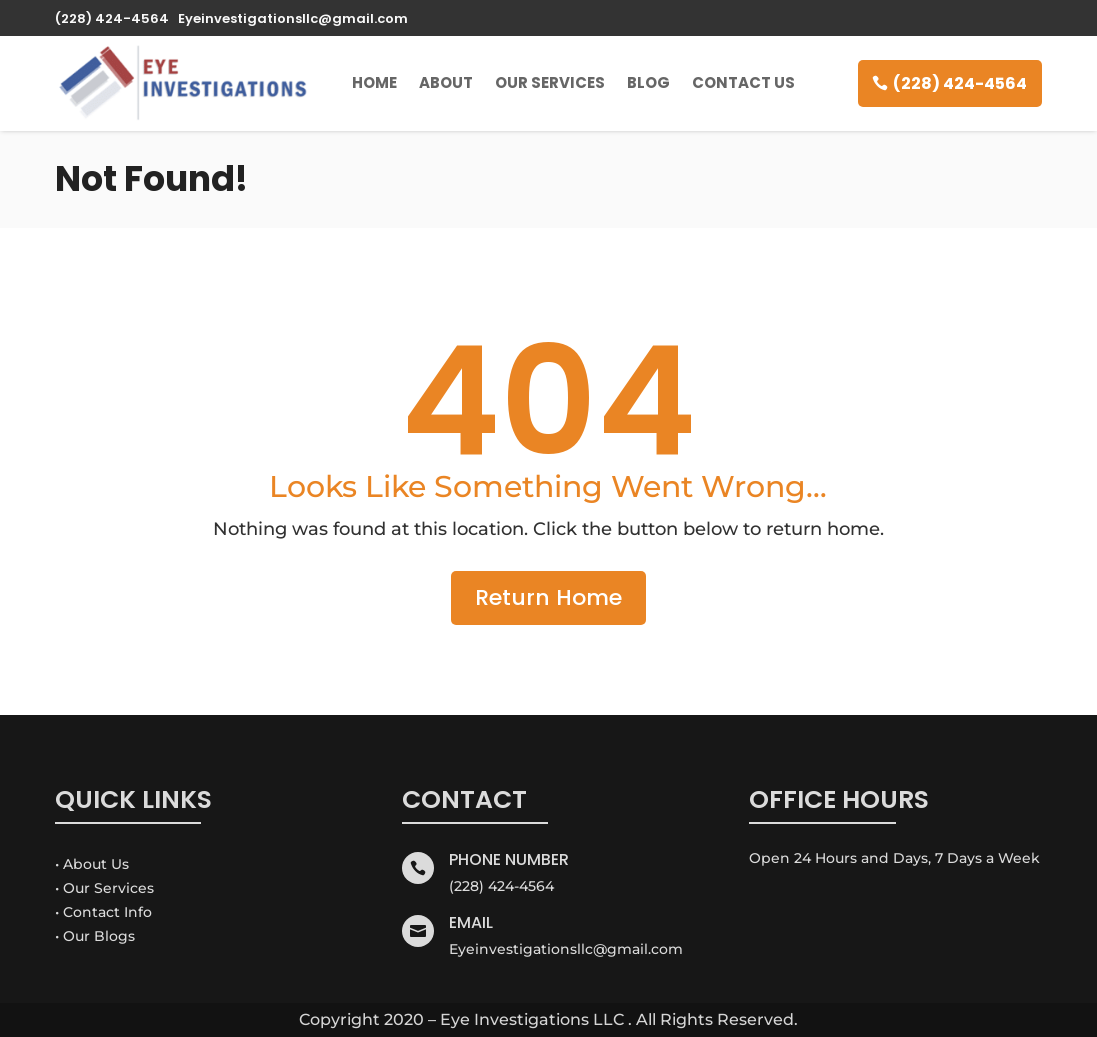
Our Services (550, 82)
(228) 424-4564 (960, 83)
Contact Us (743, 82)
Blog (648, 82)
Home (374, 82)
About (446, 82)
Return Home (548, 597)
